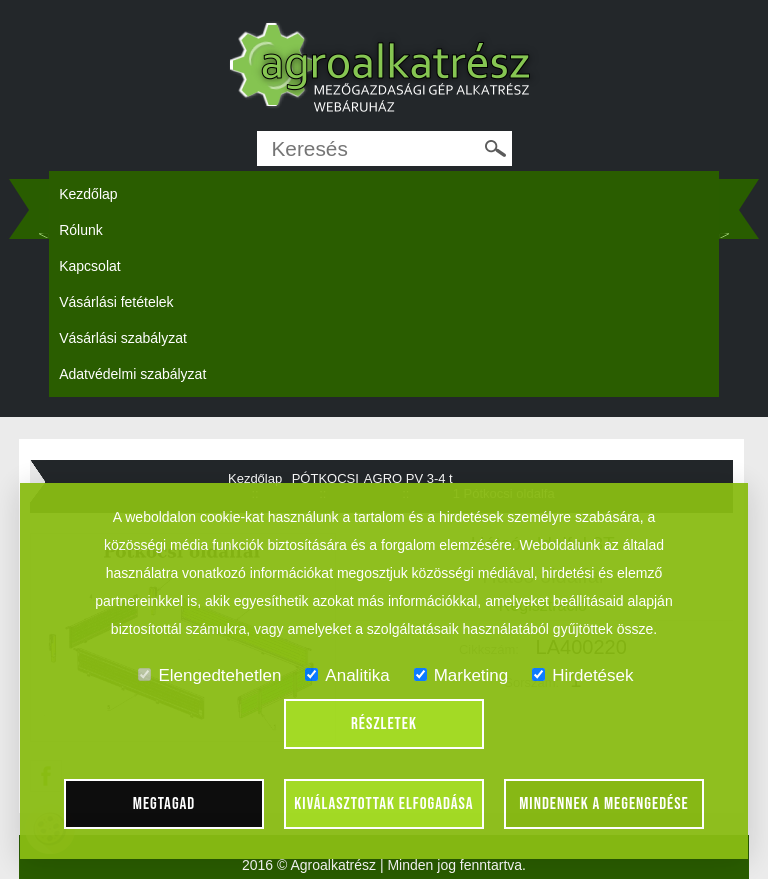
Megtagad (164, 804)
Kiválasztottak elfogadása (383, 804)
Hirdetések (582, 675)
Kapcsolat (89, 266)
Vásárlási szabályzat (123, 338)
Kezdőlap (88, 194)
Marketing (461, 675)
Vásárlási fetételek (116, 302)
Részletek (384, 724)
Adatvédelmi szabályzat (132, 374)
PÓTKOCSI (325, 478)
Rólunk (81, 230)
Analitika (347, 675)
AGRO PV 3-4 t (408, 478)
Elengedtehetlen (209, 675)
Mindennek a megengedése (604, 804)
